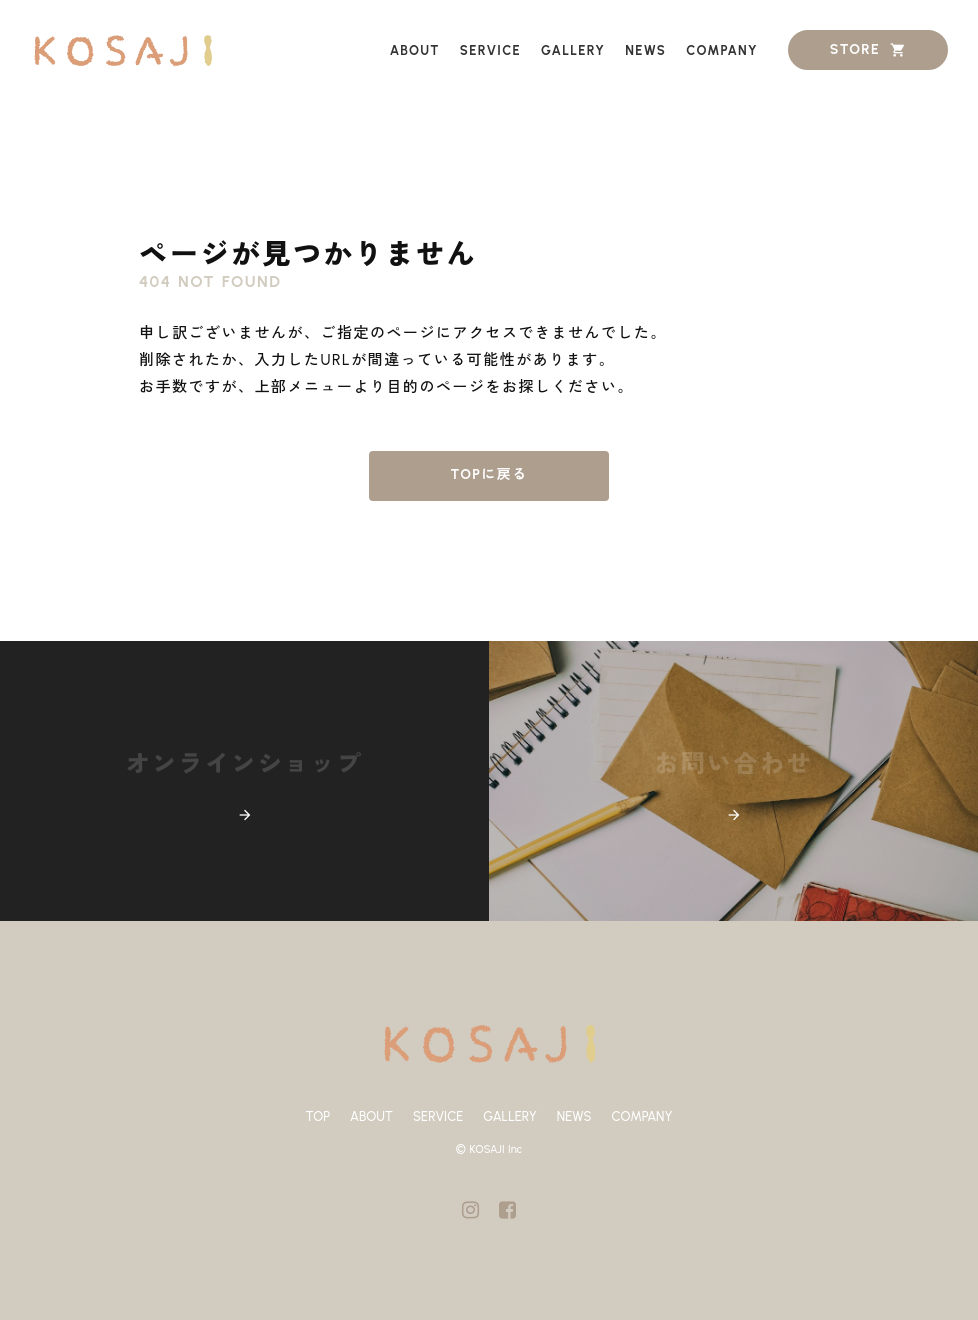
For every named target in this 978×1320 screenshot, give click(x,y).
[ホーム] (122, 50)
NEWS (574, 1116)
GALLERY (510, 1116)
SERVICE (438, 1116)
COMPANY (641, 1116)
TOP (318, 1116)
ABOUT (371, 1116)
